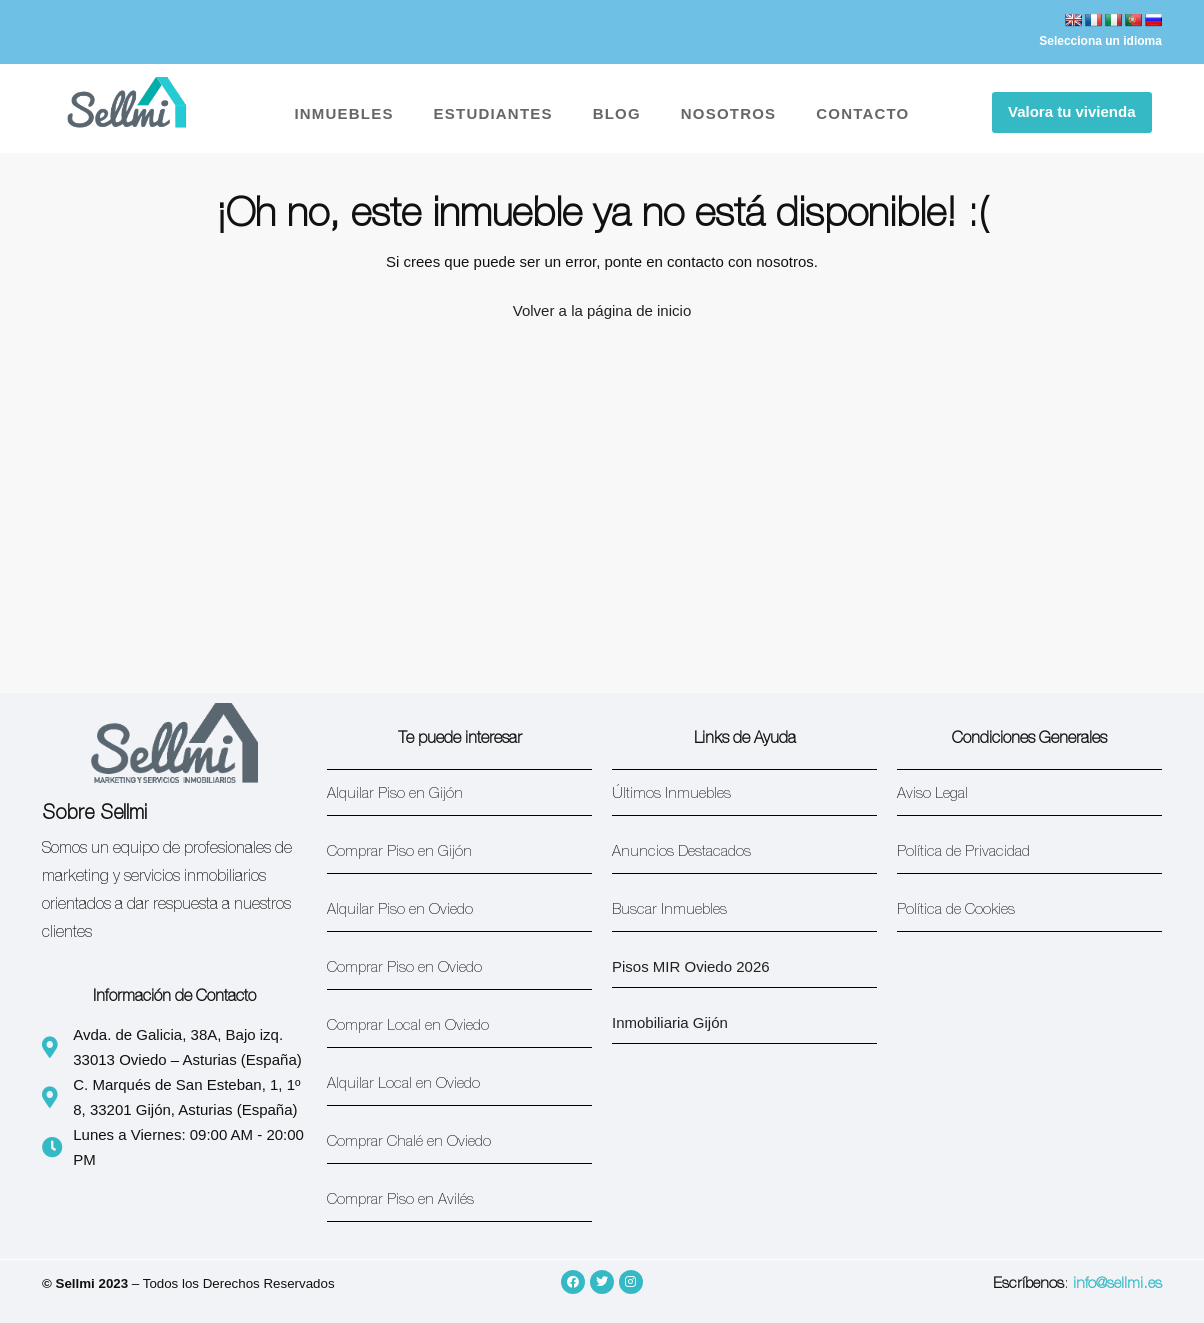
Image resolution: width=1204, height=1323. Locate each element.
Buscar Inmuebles (669, 910)
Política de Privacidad (963, 852)
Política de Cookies (956, 910)
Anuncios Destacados (681, 852)
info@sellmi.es (1117, 1284)
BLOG (617, 113)
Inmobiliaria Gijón (670, 1022)
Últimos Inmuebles (671, 794)
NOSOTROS (728, 113)
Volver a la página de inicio (602, 310)
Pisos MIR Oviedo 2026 (691, 966)
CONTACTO (862, 113)
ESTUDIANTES (493, 113)
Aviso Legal (932, 794)
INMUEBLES (343, 113)
